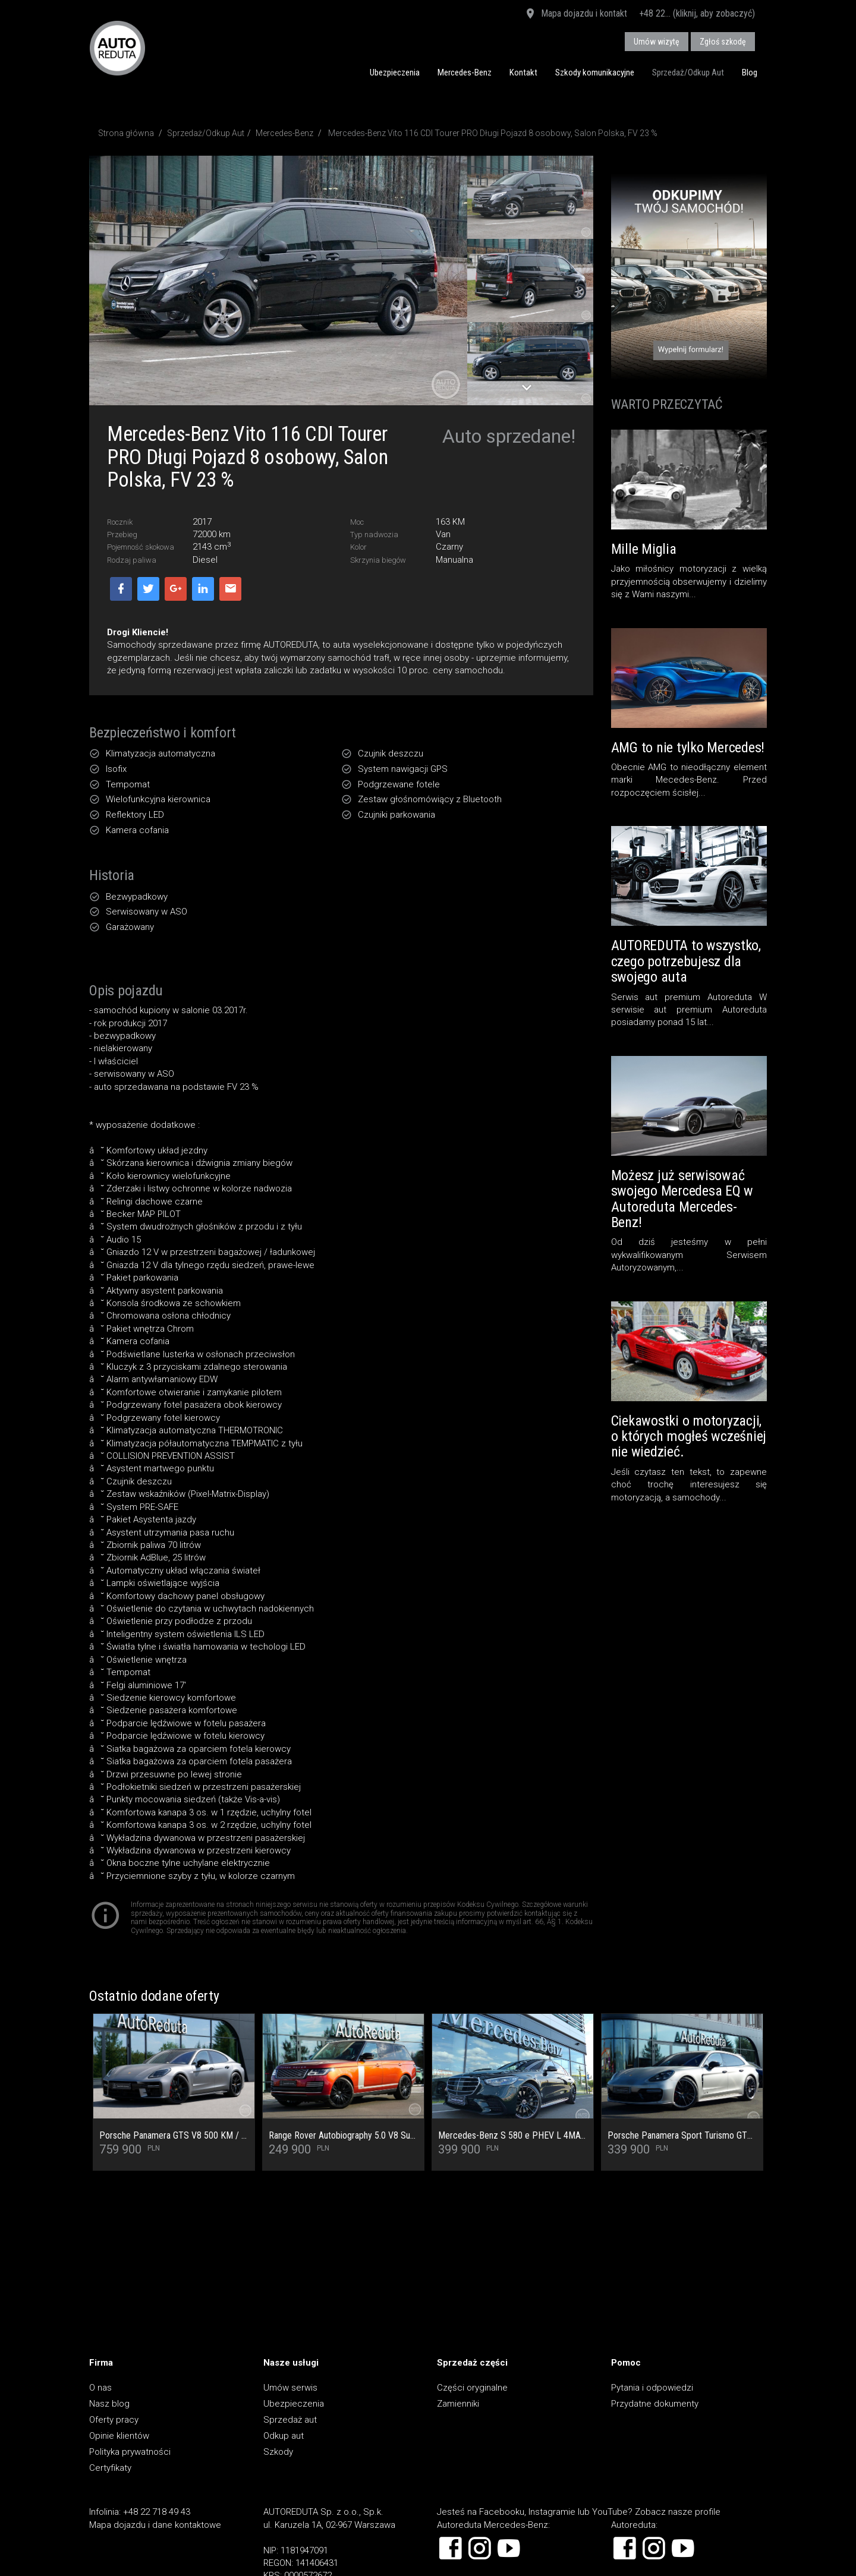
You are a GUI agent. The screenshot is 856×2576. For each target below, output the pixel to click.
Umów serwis (290, 2387)
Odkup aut (283, 2435)
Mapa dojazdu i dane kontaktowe (155, 2525)
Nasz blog (109, 2403)
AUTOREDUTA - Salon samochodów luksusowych (117, 47)
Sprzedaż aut (290, 2419)
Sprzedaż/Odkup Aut (688, 72)
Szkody (278, 2451)
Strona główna (126, 133)
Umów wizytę (656, 41)
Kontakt (523, 72)
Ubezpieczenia (395, 72)
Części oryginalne (472, 2387)
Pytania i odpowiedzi (652, 2387)
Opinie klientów (119, 2435)
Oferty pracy (114, 2419)
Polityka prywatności (130, 2451)
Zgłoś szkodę (723, 41)
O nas (100, 2387)
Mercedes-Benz (465, 72)
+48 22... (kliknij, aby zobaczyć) (697, 13)
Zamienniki (458, 2403)
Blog (749, 72)
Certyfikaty (110, 2468)
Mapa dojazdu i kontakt (575, 14)
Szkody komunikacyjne (594, 72)
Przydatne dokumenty (654, 2403)
